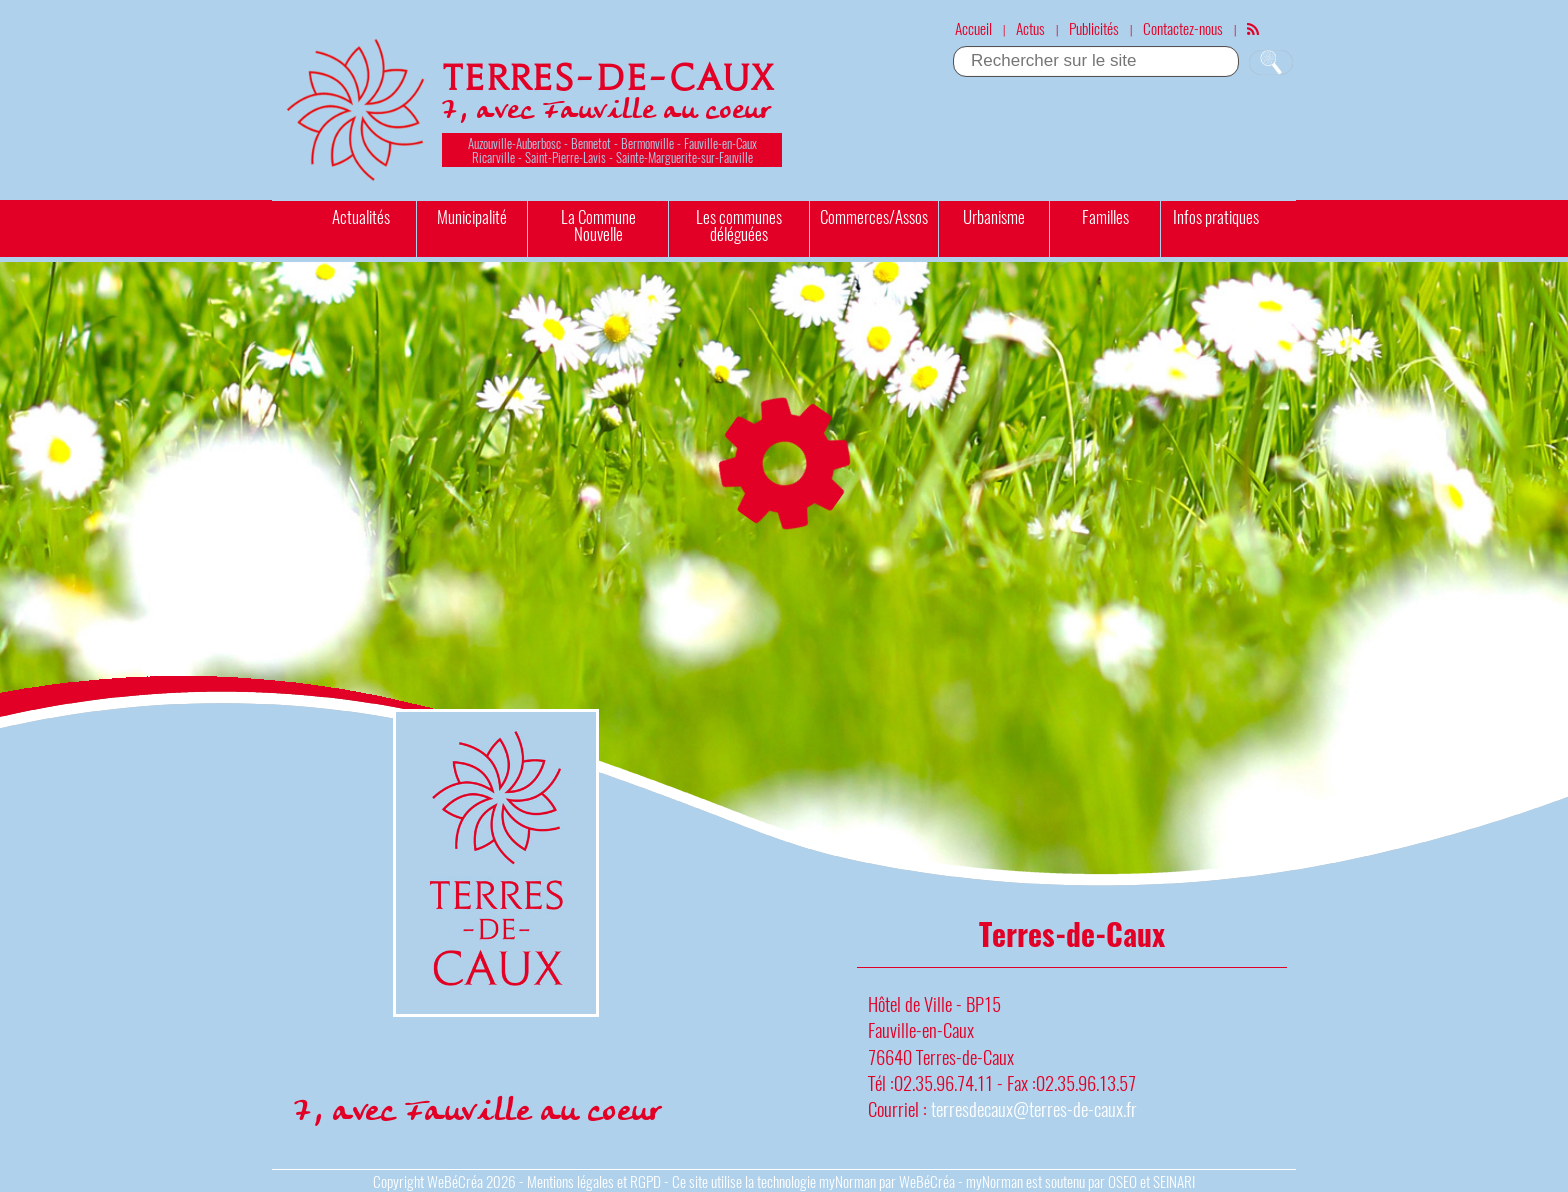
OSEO (1122, 1181)
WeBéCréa (455, 1181)
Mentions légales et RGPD (594, 1181)
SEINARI (1174, 1181)
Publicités (1094, 28)
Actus (1030, 28)
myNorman (847, 1181)
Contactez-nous (1183, 28)
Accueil (973, 28)
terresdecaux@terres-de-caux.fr (1034, 1108)
